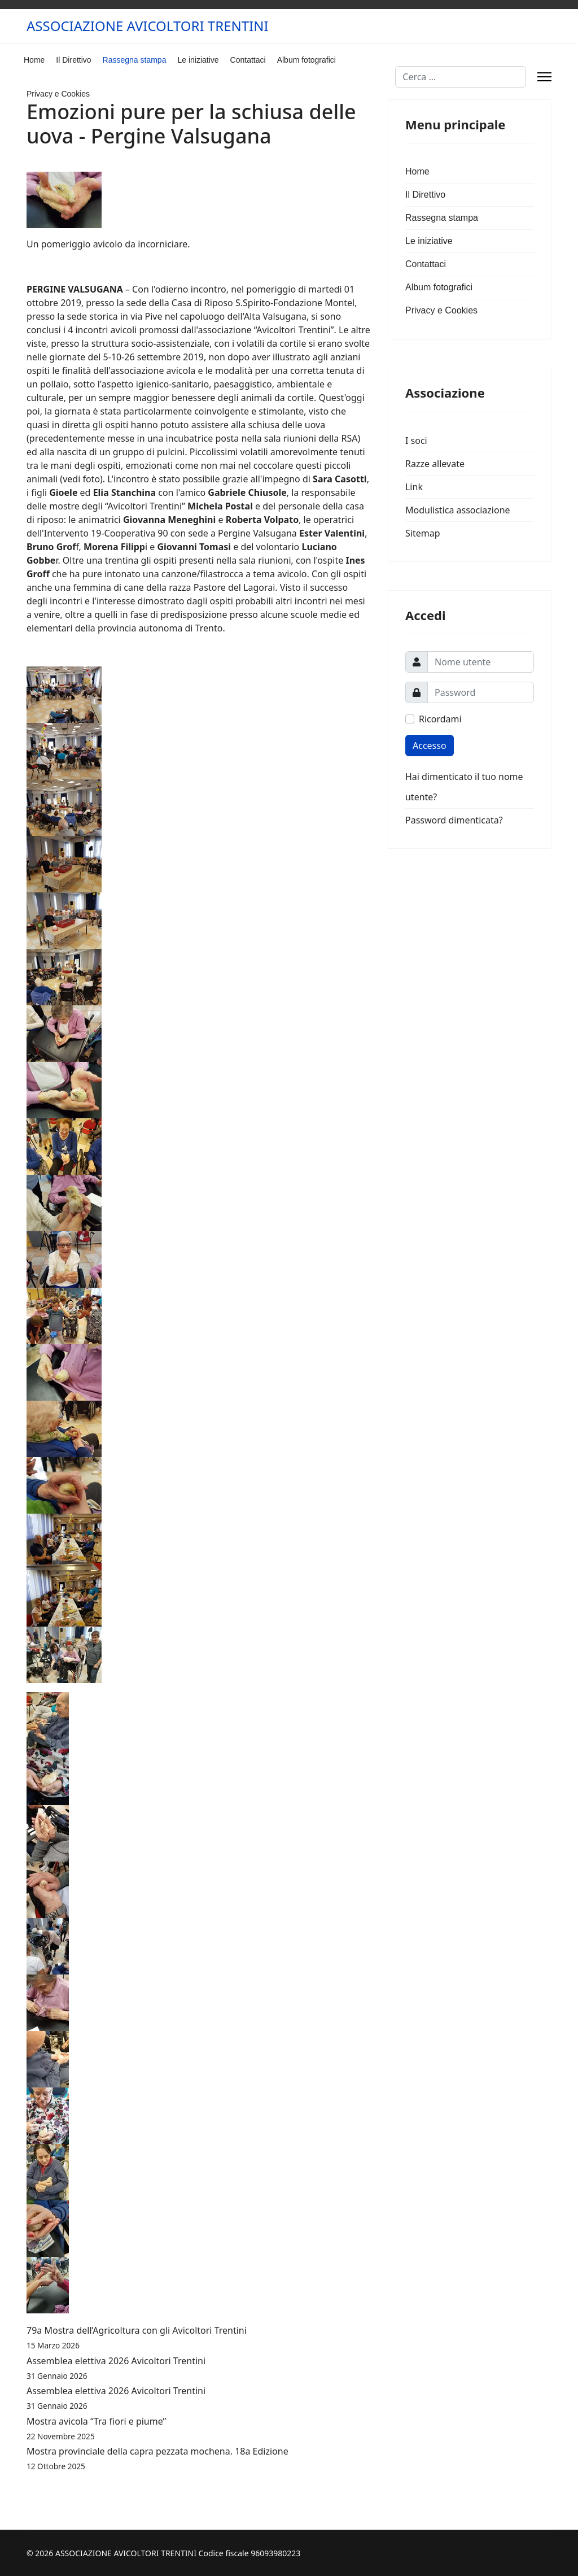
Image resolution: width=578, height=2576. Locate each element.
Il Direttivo (73, 59)
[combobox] (460, 77)
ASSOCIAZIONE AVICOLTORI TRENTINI (148, 26)
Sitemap (422, 533)
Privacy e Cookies (58, 93)
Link (414, 487)
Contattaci (248, 59)
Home (34, 59)
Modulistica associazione (457, 510)
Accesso (429, 745)
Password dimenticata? (454, 820)
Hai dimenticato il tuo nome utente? (464, 786)
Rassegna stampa (135, 59)
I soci (416, 440)
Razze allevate (435, 463)
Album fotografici (306, 59)
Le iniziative (197, 59)
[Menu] (544, 77)
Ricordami (440, 719)
